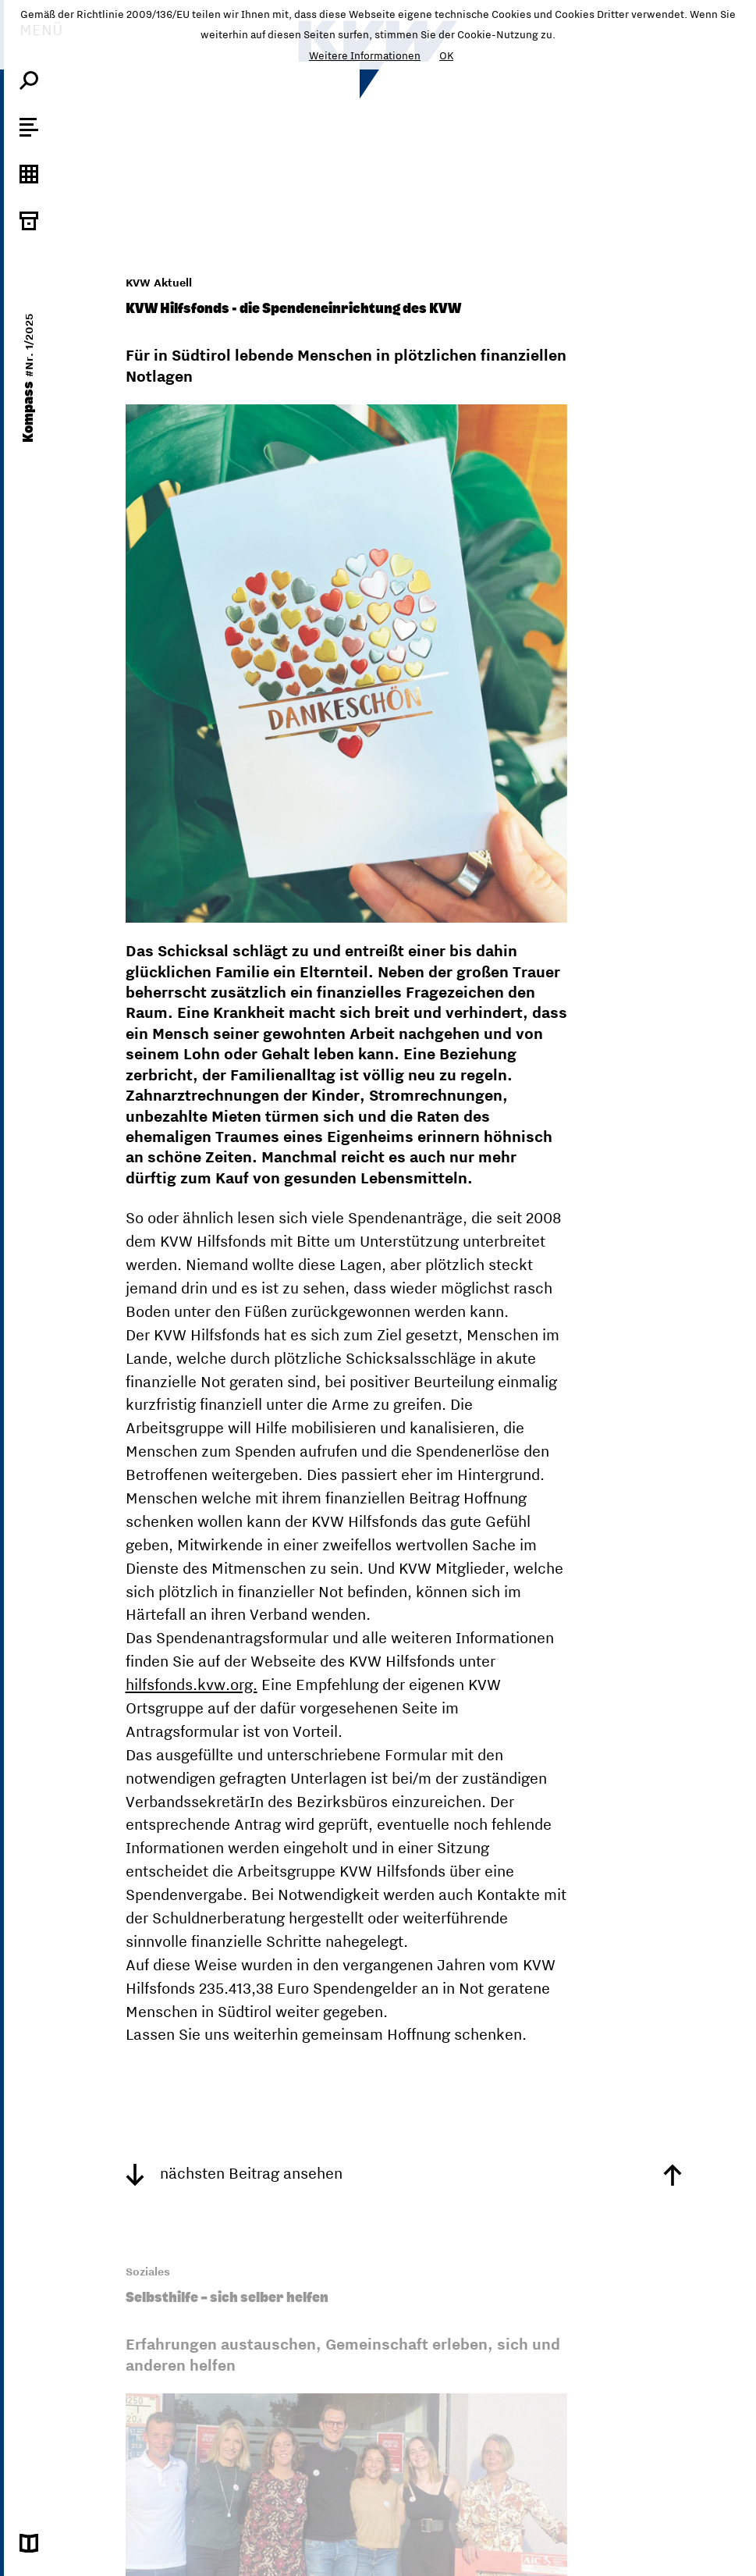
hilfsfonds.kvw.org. (191, 1684)
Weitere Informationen (365, 55)
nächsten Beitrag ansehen (234, 2173)
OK (446, 55)
